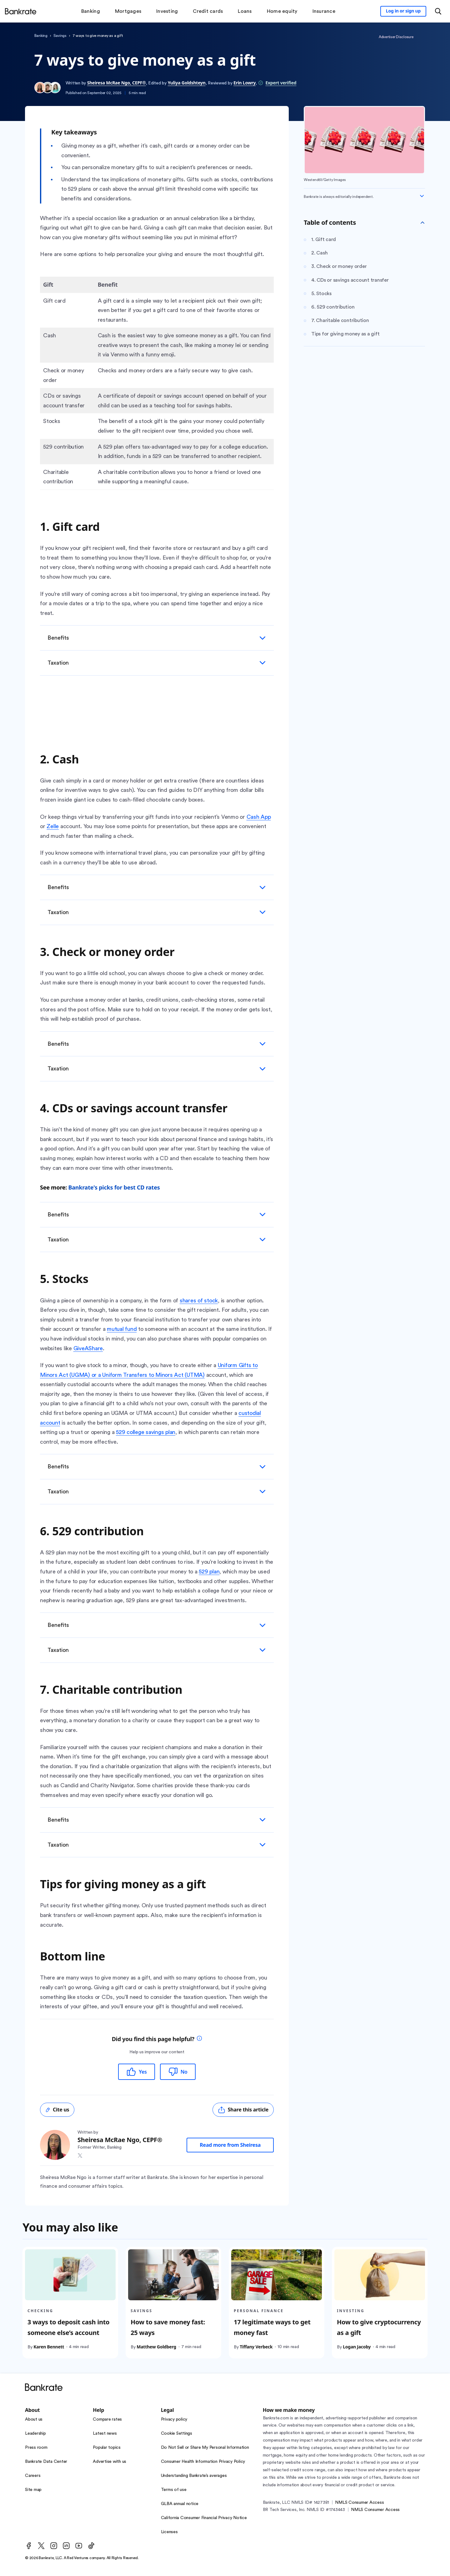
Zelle (53, 826)
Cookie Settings (176, 2433)
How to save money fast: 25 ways (168, 2327)
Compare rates (107, 2419)
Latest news (105, 2433)
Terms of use (174, 2490)
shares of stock (199, 1300)
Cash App (259, 817)
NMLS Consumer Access (359, 2502)
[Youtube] (78, 2545)
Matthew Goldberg (156, 2346)
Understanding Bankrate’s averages (194, 2475)
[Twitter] (41, 2545)
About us (33, 2419)
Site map (33, 2490)
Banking (41, 36)
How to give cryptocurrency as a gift (379, 2327)
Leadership (35, 2433)
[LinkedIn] (66, 2545)
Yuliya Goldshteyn (187, 83)
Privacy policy (174, 2419)
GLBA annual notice (180, 2504)
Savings (60, 36)
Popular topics (107, 2447)
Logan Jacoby (357, 2346)
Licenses (169, 2532)
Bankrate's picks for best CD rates (114, 1187)
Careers (32, 2475)
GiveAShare (88, 1348)
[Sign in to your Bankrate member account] (403, 11)
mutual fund (122, 1329)
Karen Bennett (48, 2346)
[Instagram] (54, 2545)
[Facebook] (28, 2545)
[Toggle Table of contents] (422, 222)
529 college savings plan (145, 1432)
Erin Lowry (244, 83)
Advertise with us (109, 2461)
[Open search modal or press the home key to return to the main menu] (438, 11)
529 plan (209, 1571)
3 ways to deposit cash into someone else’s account (68, 2327)
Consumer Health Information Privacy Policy (203, 2461)
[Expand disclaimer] (422, 196)
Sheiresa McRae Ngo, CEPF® (116, 83)
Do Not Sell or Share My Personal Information (205, 2447)
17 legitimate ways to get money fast (272, 2327)
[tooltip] (199, 2039)
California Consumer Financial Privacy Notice (204, 2518)
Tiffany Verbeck (256, 2346)
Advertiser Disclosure (396, 37)
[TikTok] (91, 2545)
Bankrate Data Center (46, 2461)
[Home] (20, 11)
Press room (36, 2447)
